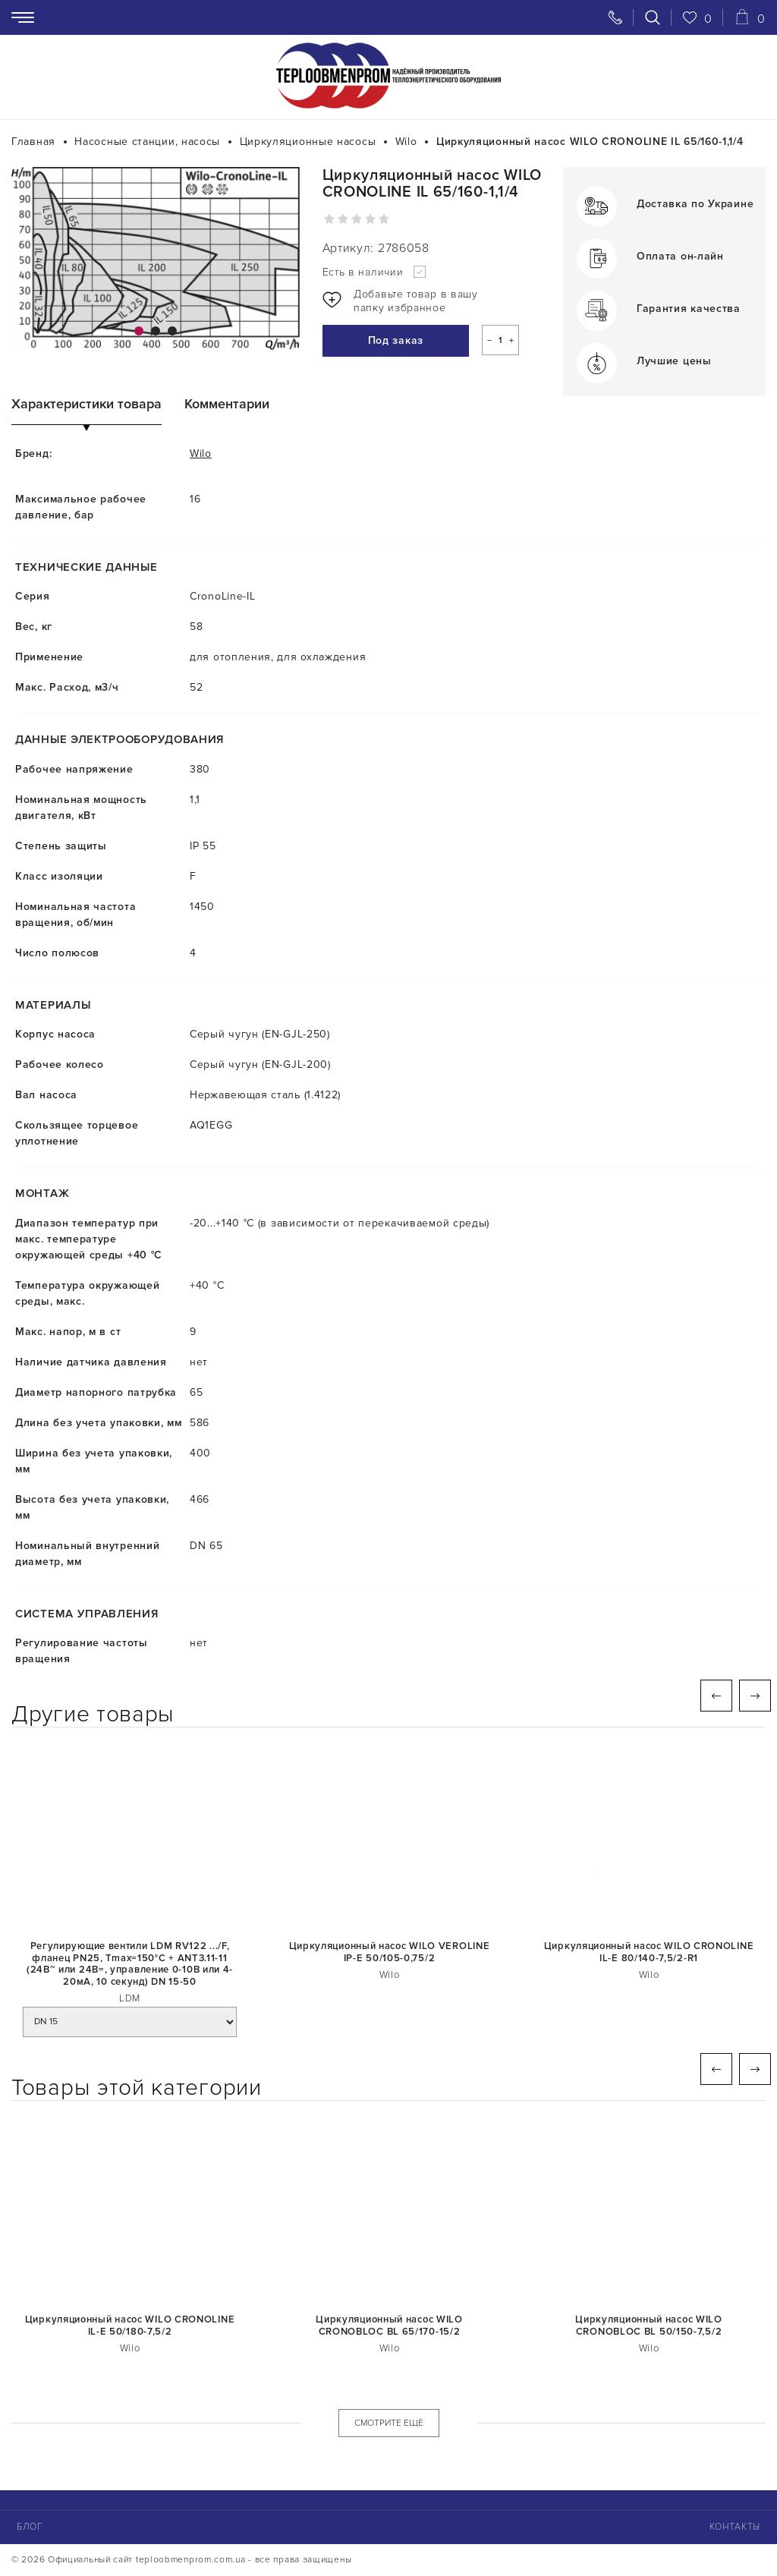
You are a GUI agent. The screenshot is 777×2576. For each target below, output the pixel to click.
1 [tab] (138, 330)
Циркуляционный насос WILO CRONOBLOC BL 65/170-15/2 (389, 2326)
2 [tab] (155, 330)
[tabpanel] (155, 259)
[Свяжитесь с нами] (615, 17)
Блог (29, 2527)
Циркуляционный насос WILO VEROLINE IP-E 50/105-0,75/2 (389, 1952)
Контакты (735, 2527)
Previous (716, 1696)
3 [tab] (172, 330)
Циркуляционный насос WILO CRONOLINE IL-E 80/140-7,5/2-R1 (649, 1952)
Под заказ (392, 341)
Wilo (201, 453)
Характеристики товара (86, 404)
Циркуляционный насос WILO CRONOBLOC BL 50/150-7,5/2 (648, 2326)
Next (755, 1696)
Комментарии (226, 404)
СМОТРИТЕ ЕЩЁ (388, 2423)
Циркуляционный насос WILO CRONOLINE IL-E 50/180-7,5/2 (130, 2326)
